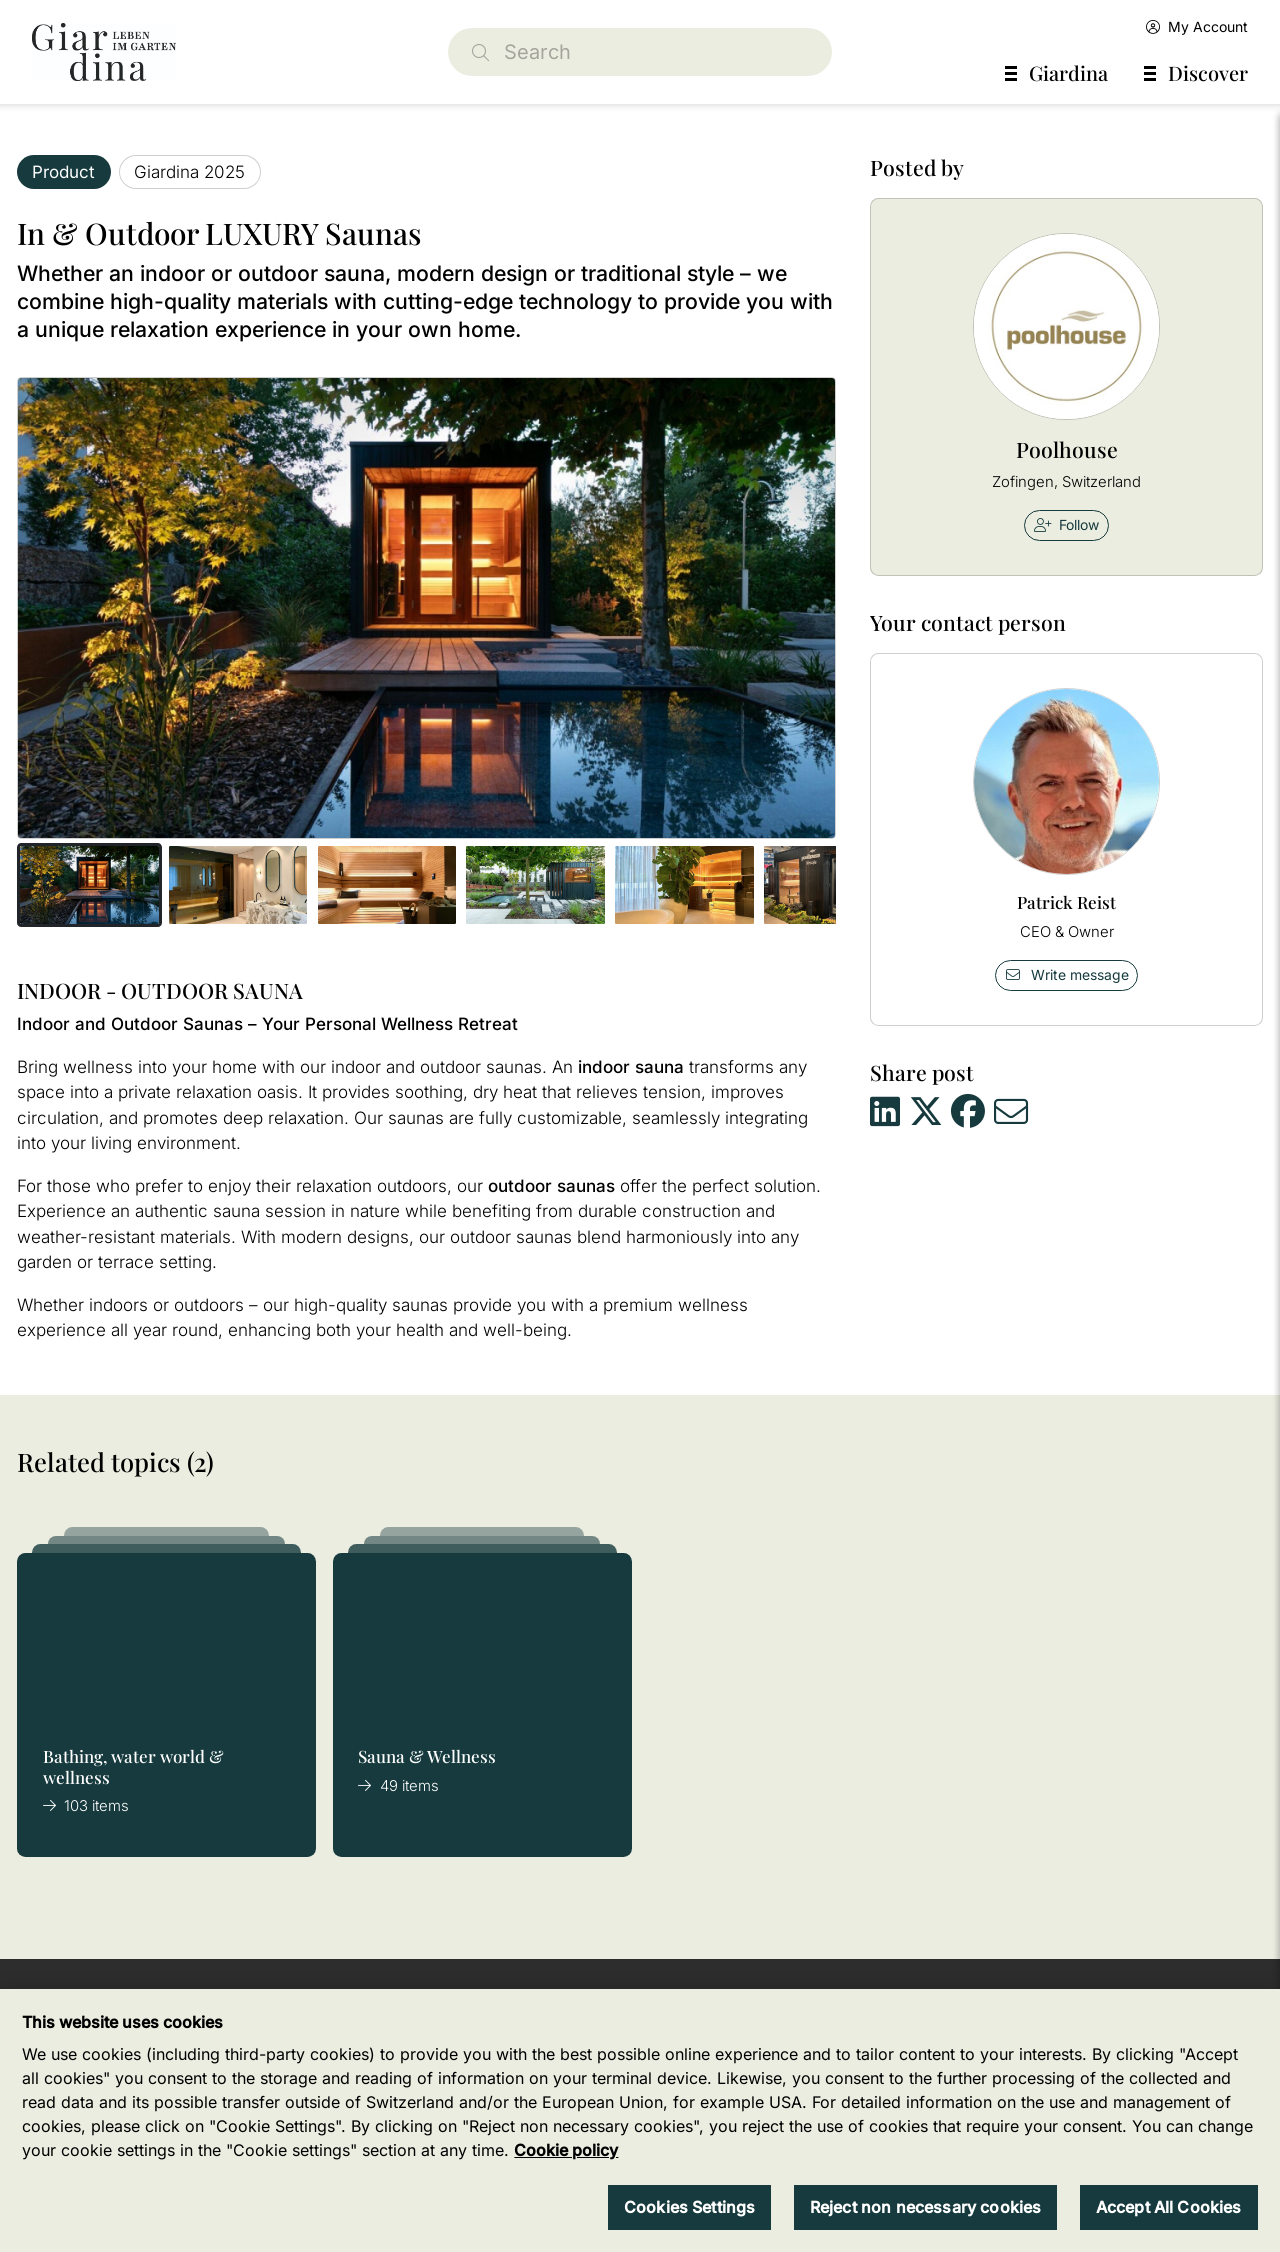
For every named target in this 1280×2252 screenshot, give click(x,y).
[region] (640, 2120)
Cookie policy (566, 2150)
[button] (89, 885)
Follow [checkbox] (1067, 524)
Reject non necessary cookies (925, 2207)
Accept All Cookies (1169, 2207)
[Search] (640, 52)
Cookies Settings (690, 2207)
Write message (1067, 974)
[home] (104, 52)
